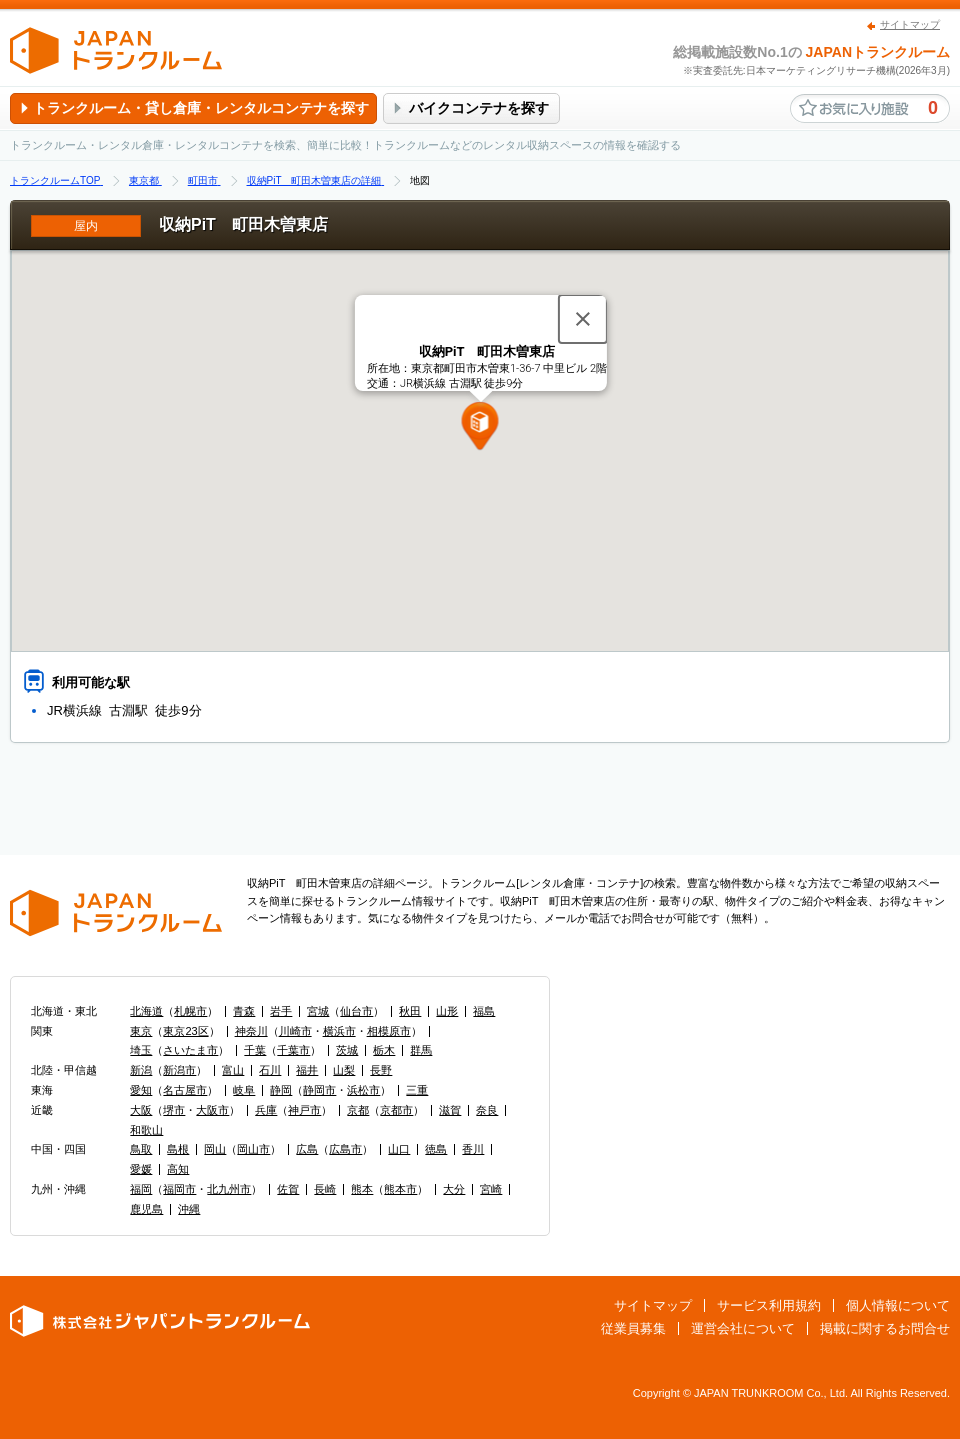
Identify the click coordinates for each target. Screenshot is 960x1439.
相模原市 (389, 1031)
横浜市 (339, 1031)
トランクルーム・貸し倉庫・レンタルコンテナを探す (201, 108)
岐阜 (244, 1090)
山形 (447, 1011)
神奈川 (251, 1031)
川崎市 (295, 1031)
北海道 (146, 1011)
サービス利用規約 (769, 1305)
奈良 (487, 1110)
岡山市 (253, 1149)
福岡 (141, 1189)
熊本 (362, 1189)
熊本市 (400, 1189)
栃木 (384, 1050)
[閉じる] (583, 319)
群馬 (421, 1050)
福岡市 (179, 1189)
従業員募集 (633, 1328)
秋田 (410, 1011)
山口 (399, 1149)
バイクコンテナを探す (479, 108)
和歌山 (146, 1130)
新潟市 (179, 1070)
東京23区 (185, 1031)
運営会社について (743, 1328)
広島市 (345, 1149)
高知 (178, 1169)
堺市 (174, 1110)
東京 (141, 1031)
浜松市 (363, 1090)
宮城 (318, 1011)
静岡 (281, 1090)
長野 (381, 1070)
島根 (178, 1149)
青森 (244, 1011)
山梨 (344, 1070)
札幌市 (190, 1011)
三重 (417, 1090)
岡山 (215, 1149)
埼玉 (141, 1050)
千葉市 (293, 1050)
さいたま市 (190, 1050)
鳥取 (141, 1149)
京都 (358, 1110)
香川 (473, 1149)
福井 (307, 1070)
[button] (480, 426)
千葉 (255, 1050)
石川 (270, 1070)
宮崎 (491, 1189)
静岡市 (319, 1090)
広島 (307, 1149)
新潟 (141, 1070)
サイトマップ (910, 24)
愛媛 (141, 1169)
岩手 (281, 1011)
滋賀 (450, 1110)
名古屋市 (185, 1090)
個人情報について (898, 1305)
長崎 (325, 1189)
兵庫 (266, 1110)
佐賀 (288, 1189)
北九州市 (229, 1189)
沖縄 (189, 1209)
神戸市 (304, 1110)
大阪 (141, 1110)
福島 (484, 1011)
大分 (454, 1189)
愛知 (141, 1090)
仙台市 (356, 1011)
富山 (233, 1070)
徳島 (436, 1149)
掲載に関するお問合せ (885, 1328)
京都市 (396, 1110)
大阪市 (212, 1110)
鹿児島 (146, 1209)
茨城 (347, 1050)
